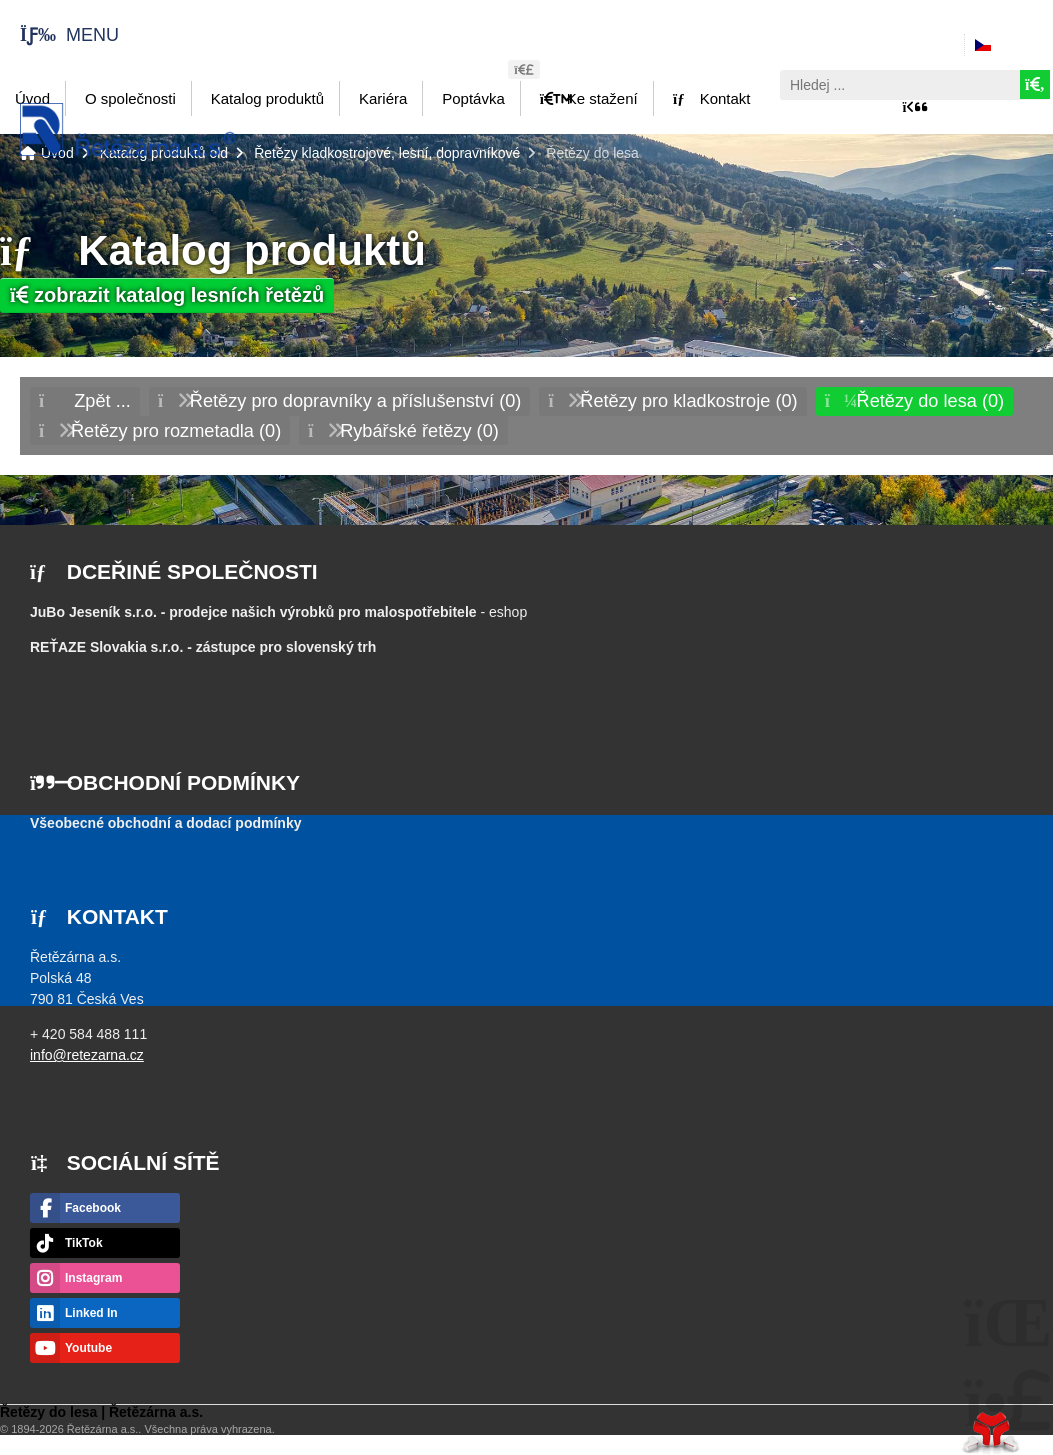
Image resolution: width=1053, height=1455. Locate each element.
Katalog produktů (267, 98)
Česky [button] (1016, 45)
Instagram (93, 1278)
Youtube (88, 1348)
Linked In (91, 1313)
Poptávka (473, 98)
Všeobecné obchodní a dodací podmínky (166, 823)
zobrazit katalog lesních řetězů (167, 295)
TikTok (84, 1243)
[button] (59, 34)
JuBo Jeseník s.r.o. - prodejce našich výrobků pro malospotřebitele (253, 612)
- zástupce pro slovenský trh (203, 647)
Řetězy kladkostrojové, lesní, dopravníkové (387, 153)
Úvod (128, 129)
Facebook (93, 1208)
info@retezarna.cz (87, 1055)
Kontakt (712, 98)
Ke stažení (589, 98)
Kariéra (383, 98)
